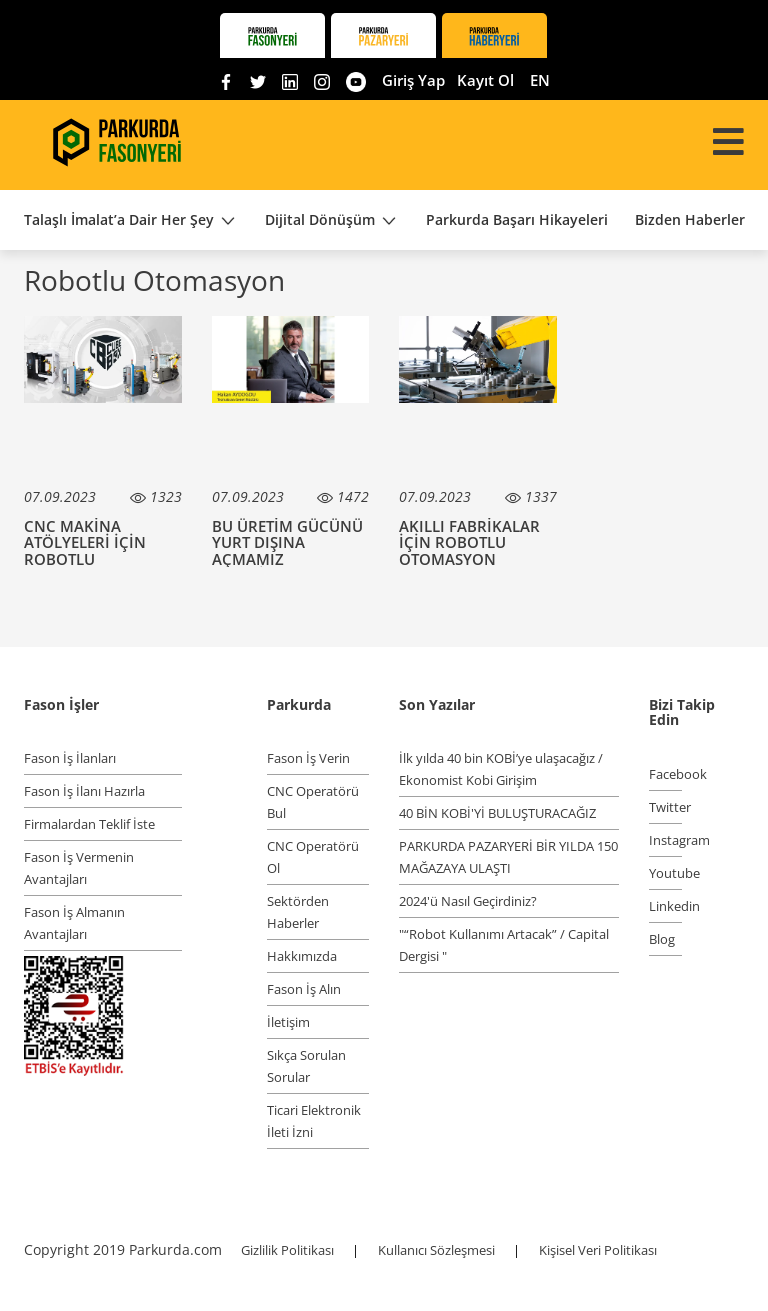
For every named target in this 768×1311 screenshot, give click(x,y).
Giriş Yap (413, 80)
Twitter (665, 807)
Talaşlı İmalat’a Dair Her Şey (131, 220)
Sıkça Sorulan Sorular (306, 1066)
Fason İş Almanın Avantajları (74, 923)
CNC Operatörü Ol (313, 857)
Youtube (665, 873)
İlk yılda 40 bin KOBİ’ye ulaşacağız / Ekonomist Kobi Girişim (501, 769)
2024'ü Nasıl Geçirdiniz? (468, 901)
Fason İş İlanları (70, 758)
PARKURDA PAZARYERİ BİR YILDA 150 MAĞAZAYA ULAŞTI (508, 857)
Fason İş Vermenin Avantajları (79, 868)
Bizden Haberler (690, 219)
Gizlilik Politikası (289, 1250)
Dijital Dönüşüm (332, 220)
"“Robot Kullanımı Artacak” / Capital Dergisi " (504, 945)
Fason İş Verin (308, 758)
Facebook (665, 774)
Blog (662, 939)
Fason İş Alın (304, 989)
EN (540, 80)
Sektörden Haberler (298, 912)
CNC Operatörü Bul (313, 802)
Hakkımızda (302, 956)
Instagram (665, 840)
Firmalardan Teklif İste (89, 824)
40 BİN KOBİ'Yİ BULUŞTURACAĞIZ (497, 813)
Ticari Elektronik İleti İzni (314, 1121)
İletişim (288, 1022)
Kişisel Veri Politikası (598, 1250)
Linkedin (665, 906)
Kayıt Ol (485, 80)
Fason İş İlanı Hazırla (84, 791)
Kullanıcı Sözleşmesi (438, 1250)
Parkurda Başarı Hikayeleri (517, 219)
